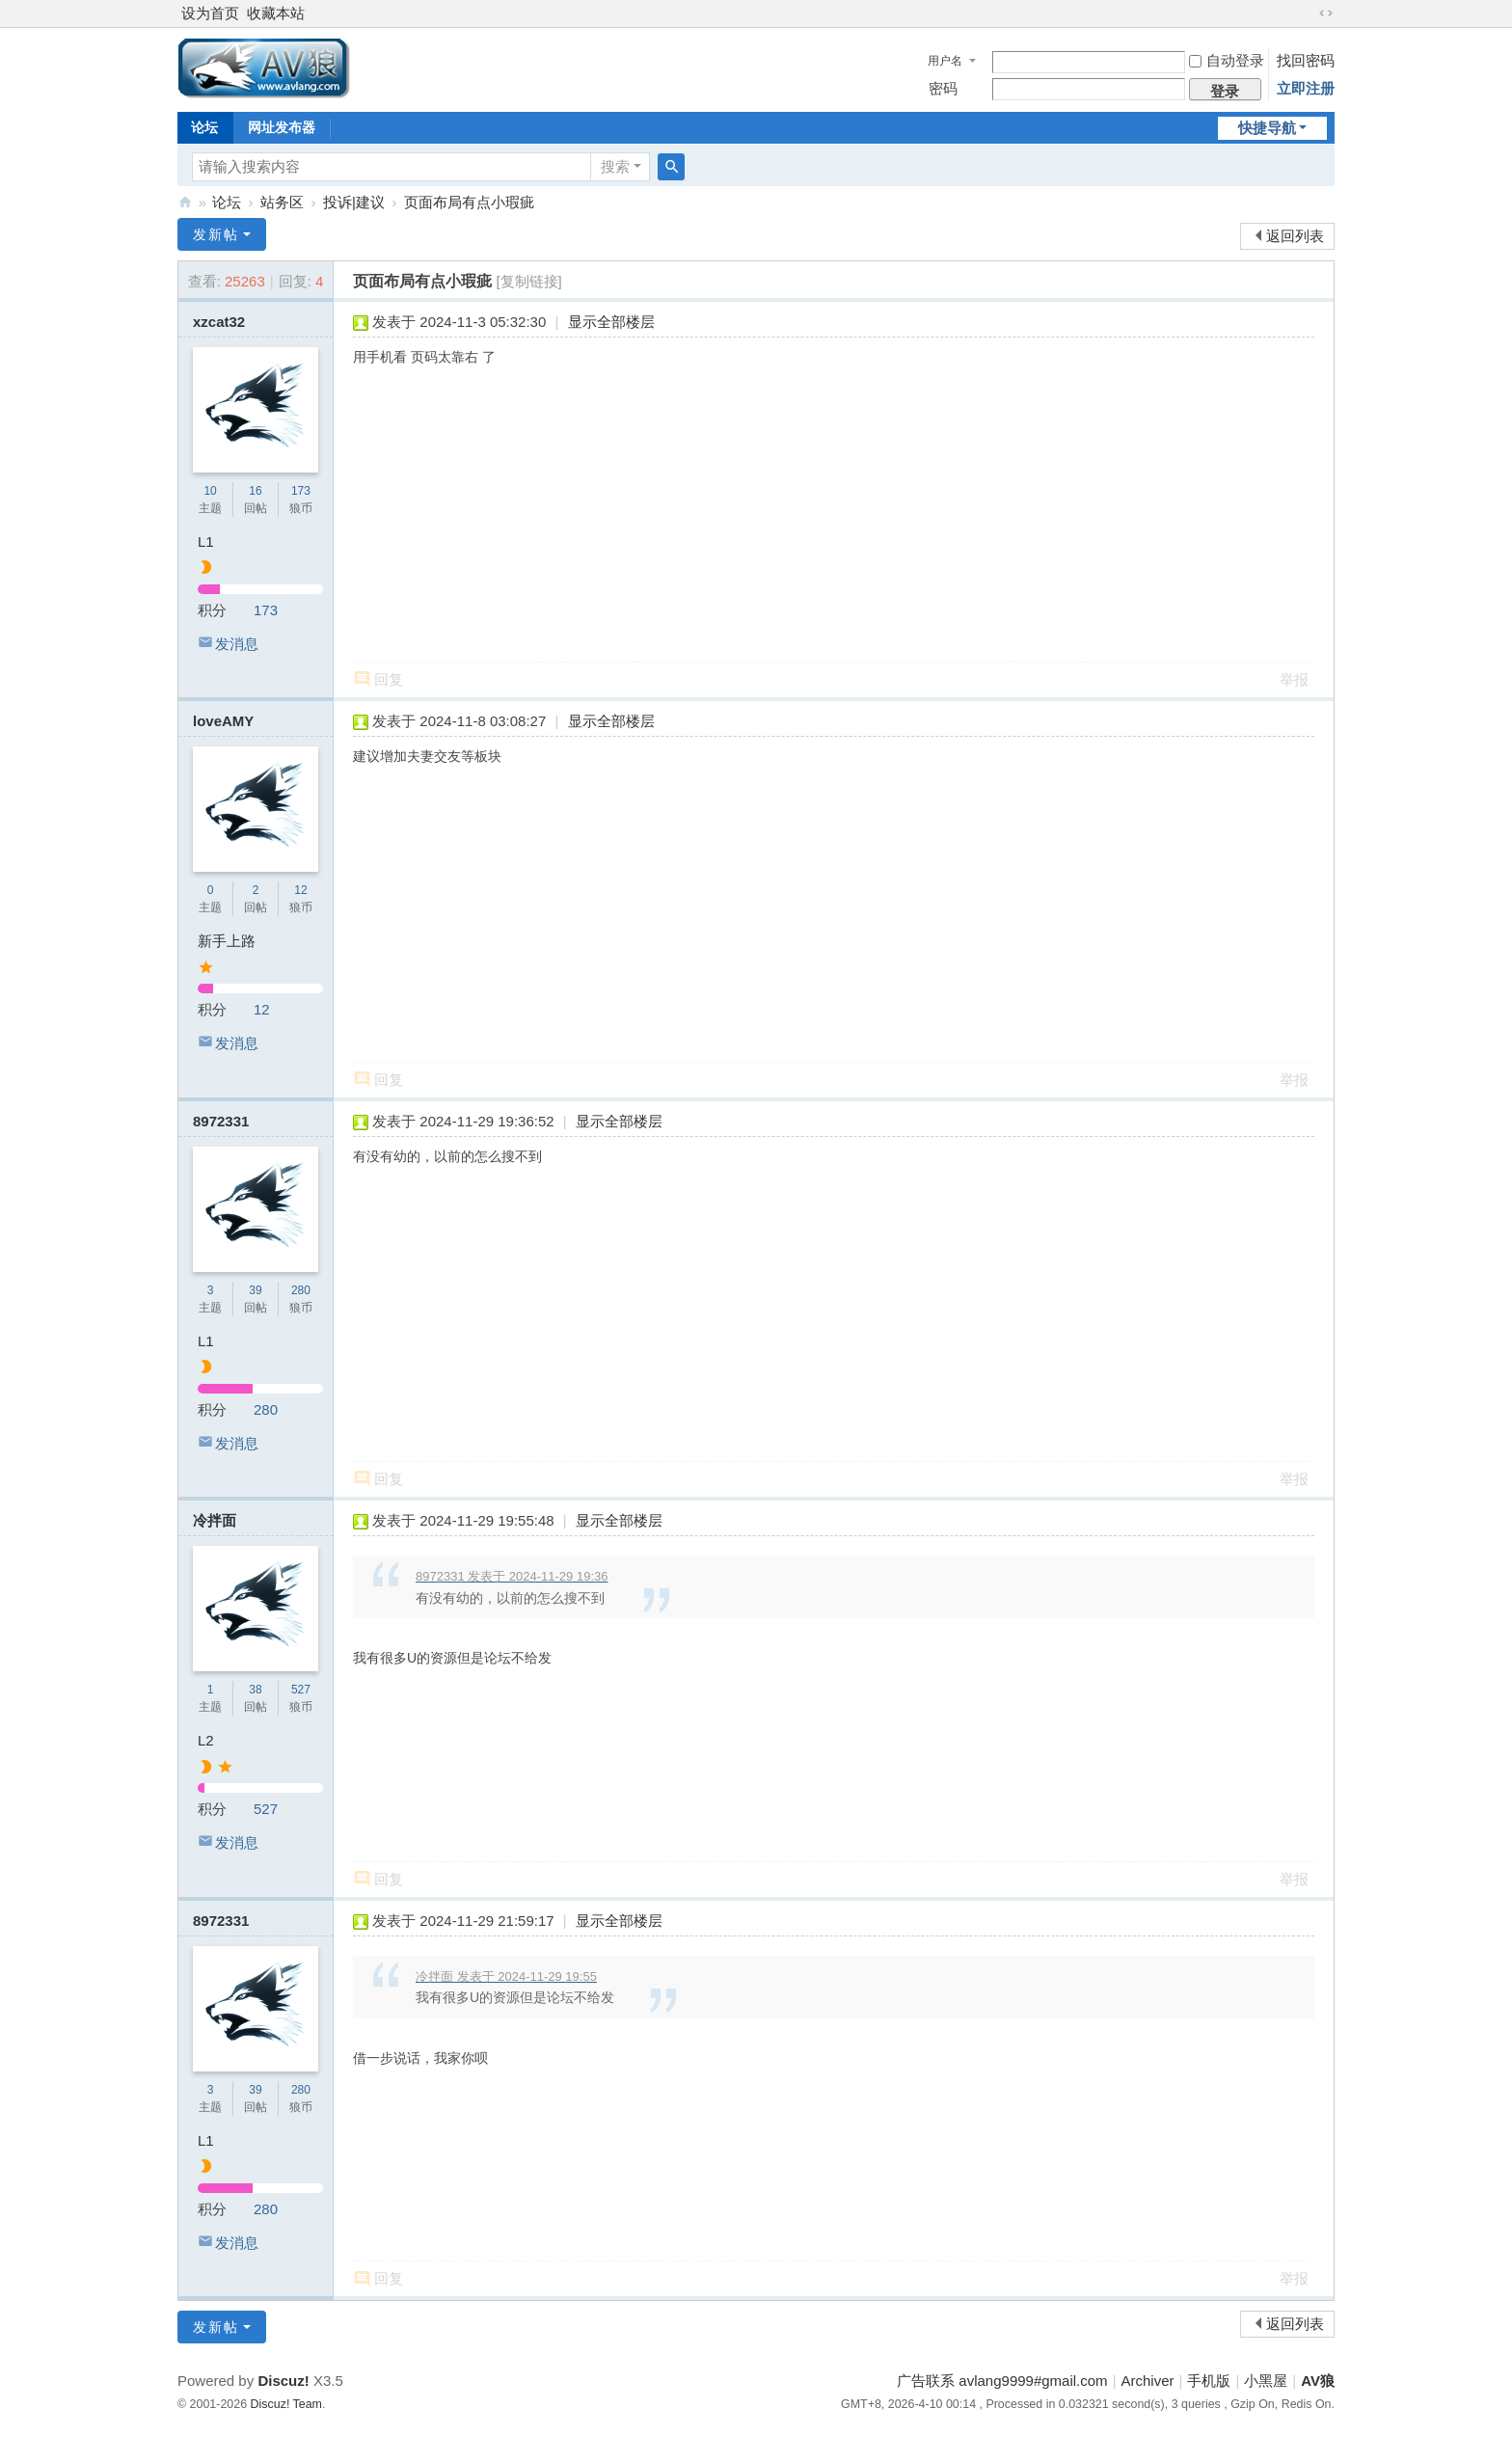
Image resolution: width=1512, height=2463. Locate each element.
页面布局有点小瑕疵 (469, 202)
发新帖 (216, 234)
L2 (206, 1740)
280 (300, 1290)
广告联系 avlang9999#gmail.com (1002, 2380)
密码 (943, 88)
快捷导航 (1267, 128)
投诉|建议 (354, 202)
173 (300, 491)
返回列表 (1295, 236)
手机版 (1208, 2380)
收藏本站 (276, 13)
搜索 (615, 166)
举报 (1294, 679)
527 (300, 1689)
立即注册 (1306, 88)
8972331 (221, 1121)
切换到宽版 (1326, 13)
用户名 (945, 61)
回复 (388, 679)
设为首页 (210, 13)
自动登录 (1226, 60)
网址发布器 (281, 127)
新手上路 (227, 941)
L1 (206, 541)
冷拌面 (214, 1520)
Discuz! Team (286, 2404)
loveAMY (223, 721)
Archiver (1147, 2380)
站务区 (282, 202)
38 (255, 1689)
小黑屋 (1265, 2380)
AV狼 (185, 202)
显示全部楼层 (611, 321)
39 (255, 1290)
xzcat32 (219, 321)
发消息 (236, 644)
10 (209, 491)
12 (300, 890)
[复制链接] (528, 281)
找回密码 (1306, 60)
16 (255, 491)
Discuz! (283, 2380)
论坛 (204, 127)
